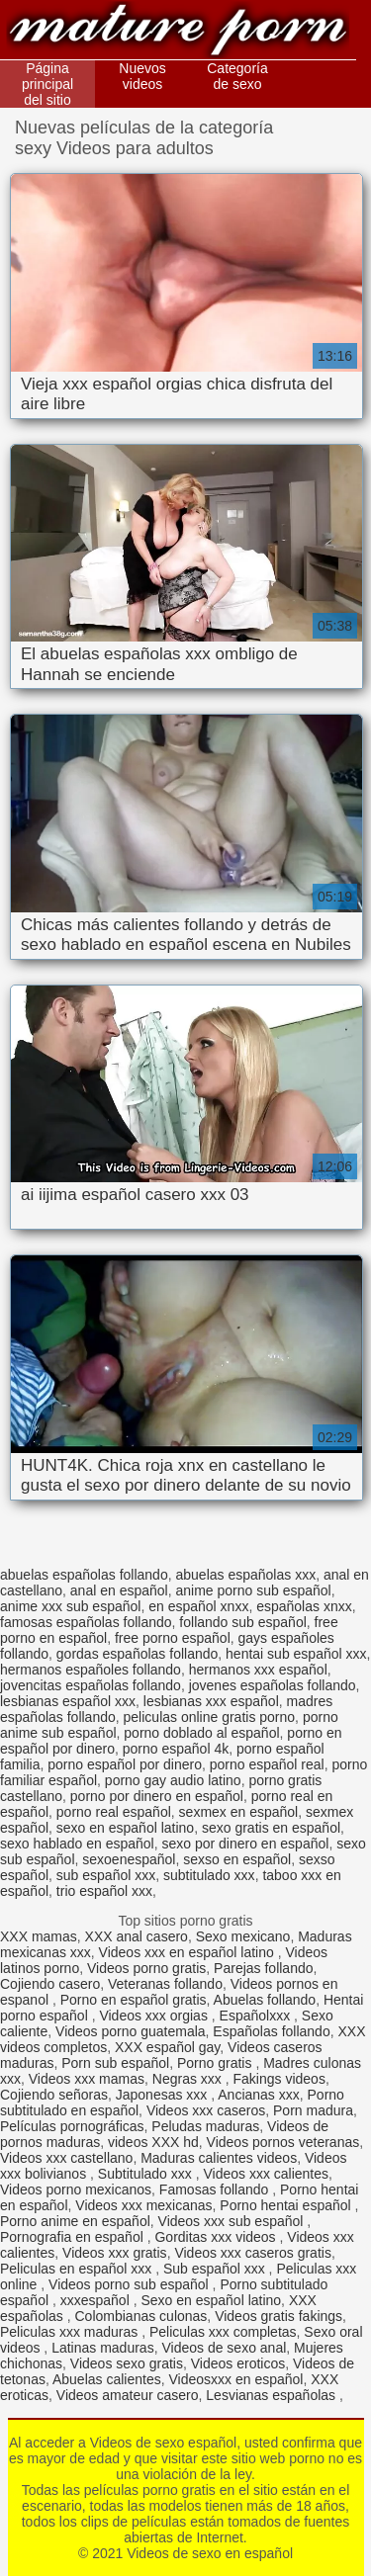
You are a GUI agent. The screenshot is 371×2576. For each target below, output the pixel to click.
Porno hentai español (287, 2205)
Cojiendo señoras (54, 2095)
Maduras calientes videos (218, 2158)
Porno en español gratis (133, 2000)
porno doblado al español (201, 1733)
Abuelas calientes (106, 2379)
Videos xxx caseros (205, 2110)
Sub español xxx (216, 2268)
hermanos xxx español (258, 1669)
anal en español (119, 1590)
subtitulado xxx (209, 1875)
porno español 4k (176, 1749)
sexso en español (237, 1859)
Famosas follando (215, 2189)
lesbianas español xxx (68, 1701)
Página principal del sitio (47, 84)
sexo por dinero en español (244, 1843)
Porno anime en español (75, 2221)
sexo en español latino (125, 1828)
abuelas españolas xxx (245, 1575)
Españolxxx (257, 2015)
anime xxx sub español (70, 1606)
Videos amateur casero (127, 2395)
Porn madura (313, 2110)
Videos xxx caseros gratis (252, 2253)
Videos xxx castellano (66, 2158)
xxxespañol (97, 2300)
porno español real (267, 1764)
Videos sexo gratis (126, 2363)
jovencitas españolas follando (90, 1685)
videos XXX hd (153, 2142)
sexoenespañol (128, 1859)
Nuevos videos (142, 76)
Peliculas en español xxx (77, 2268)
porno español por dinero (124, 1764)
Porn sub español (115, 2063)
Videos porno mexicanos (75, 2189)
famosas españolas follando (86, 1622)
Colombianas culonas (141, 2316)
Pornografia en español (73, 2237)
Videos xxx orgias (155, 2015)
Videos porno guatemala (130, 2031)
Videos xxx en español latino (188, 1952)
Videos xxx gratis (114, 2253)
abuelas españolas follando (84, 1575)
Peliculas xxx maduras (70, 2332)
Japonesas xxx (164, 2095)
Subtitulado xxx (147, 2174)
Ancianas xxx (258, 2095)
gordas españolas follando (137, 1654)
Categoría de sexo (237, 76)
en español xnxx (198, 1606)
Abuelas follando (265, 2000)
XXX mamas (38, 1936)
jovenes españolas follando (272, 1685)
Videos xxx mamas (86, 2079)
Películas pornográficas (72, 2126)
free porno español (173, 1638)
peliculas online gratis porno (210, 1717)
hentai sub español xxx (296, 1654)
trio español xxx (104, 1891)
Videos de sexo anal (223, 2348)
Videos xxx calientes (265, 2174)
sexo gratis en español (271, 1828)
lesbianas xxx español (211, 1701)
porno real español (113, 1812)
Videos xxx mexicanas (143, 2205)
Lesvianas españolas (272, 2395)
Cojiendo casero (50, 1984)
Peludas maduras (205, 2126)
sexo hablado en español (77, 1843)
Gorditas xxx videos (216, 2237)
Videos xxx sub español (233, 2221)
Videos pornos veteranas (283, 2142)
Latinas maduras (102, 2348)
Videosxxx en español (235, 2379)
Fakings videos (279, 2079)
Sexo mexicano (243, 1936)
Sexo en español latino (210, 2300)
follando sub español (242, 1622)
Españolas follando (271, 2031)
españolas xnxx (304, 1606)
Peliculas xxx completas (223, 2332)
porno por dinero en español (156, 1796)
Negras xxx (189, 2079)
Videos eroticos (238, 2363)
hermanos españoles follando (90, 1669)
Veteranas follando (165, 1984)
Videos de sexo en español (178, 32)
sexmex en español (239, 1812)
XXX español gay (167, 2047)
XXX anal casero (136, 1936)
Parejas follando (263, 1968)
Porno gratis (216, 2063)
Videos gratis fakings (278, 2316)
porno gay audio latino (173, 1780)
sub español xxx (105, 1875)
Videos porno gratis (146, 1968)
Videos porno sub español (130, 2284)
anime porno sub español (252, 1590)
